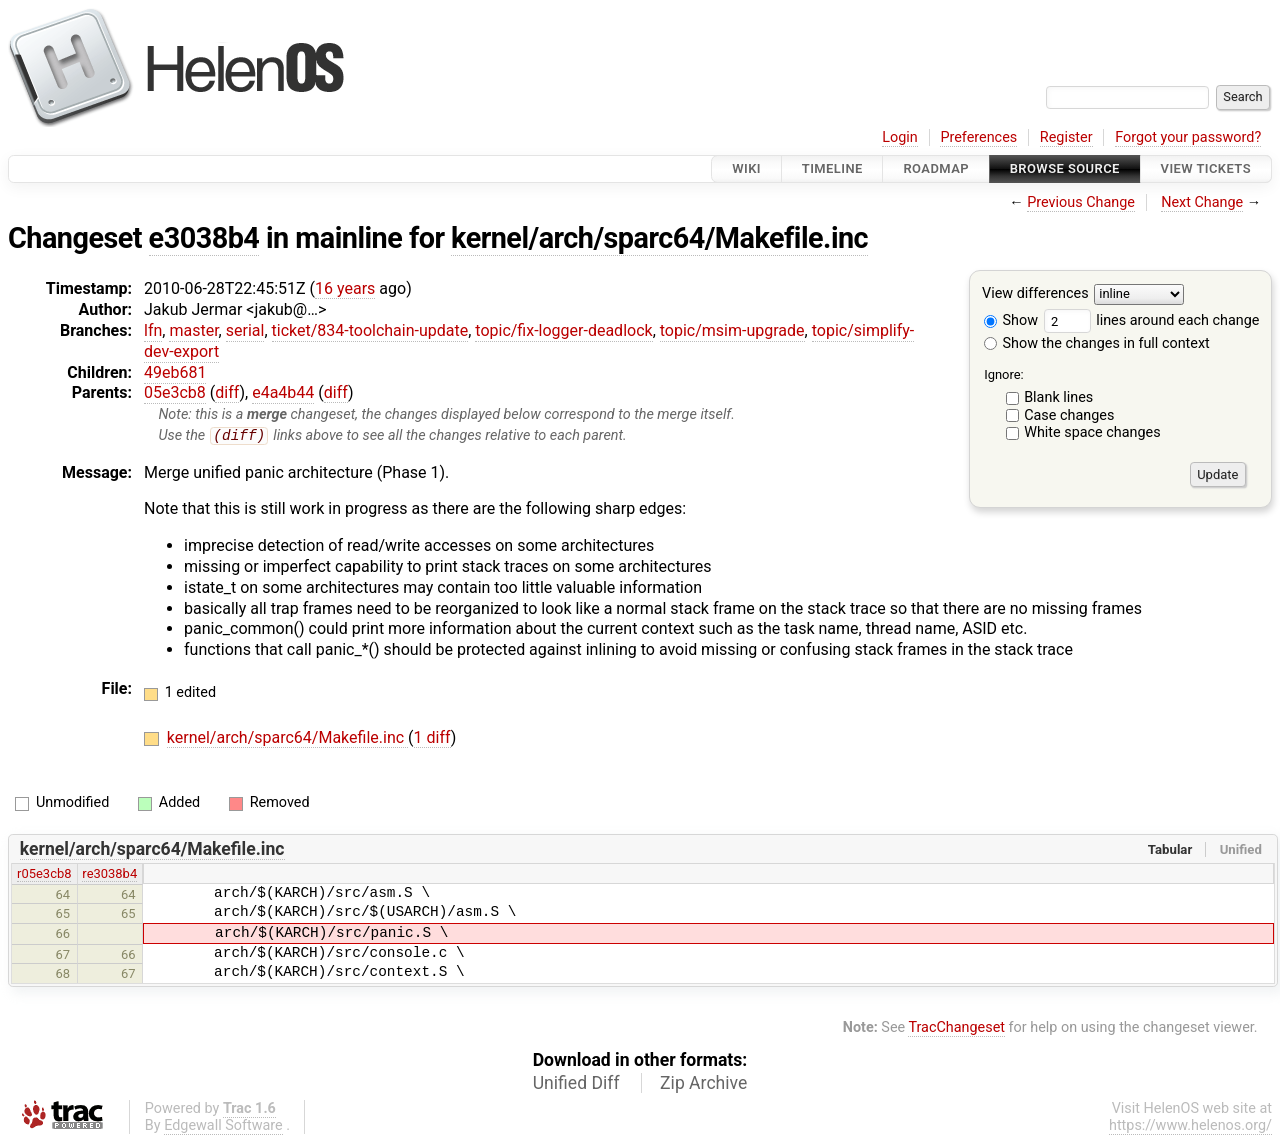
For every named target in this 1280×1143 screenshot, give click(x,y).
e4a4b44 (283, 392)
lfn (153, 330)
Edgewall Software (223, 1126)
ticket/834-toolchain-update (370, 330)
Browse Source (1065, 168)
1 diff (432, 738)
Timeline (832, 168)
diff (227, 392)
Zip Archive (703, 1084)
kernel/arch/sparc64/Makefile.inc (659, 238)
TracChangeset (956, 1027)
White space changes (1092, 432)
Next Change (1202, 202)
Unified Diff (576, 1084)
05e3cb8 (175, 392)
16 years (345, 288)
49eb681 (175, 372)
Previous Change (1081, 202)
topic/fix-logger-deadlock (563, 330)
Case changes (1069, 415)
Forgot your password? (1188, 137)
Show (1011, 320)
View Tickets (1206, 168)
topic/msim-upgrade (732, 330)
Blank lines (1058, 397)
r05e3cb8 (44, 874)
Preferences (978, 137)
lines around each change (1152, 320)
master (193, 330)
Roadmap (936, 168)
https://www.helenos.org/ (1190, 1126)
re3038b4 (109, 874)
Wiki (746, 168)
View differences (1035, 294)
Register (1066, 137)
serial (245, 330)
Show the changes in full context (1097, 343)
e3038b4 (204, 238)
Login (900, 137)
